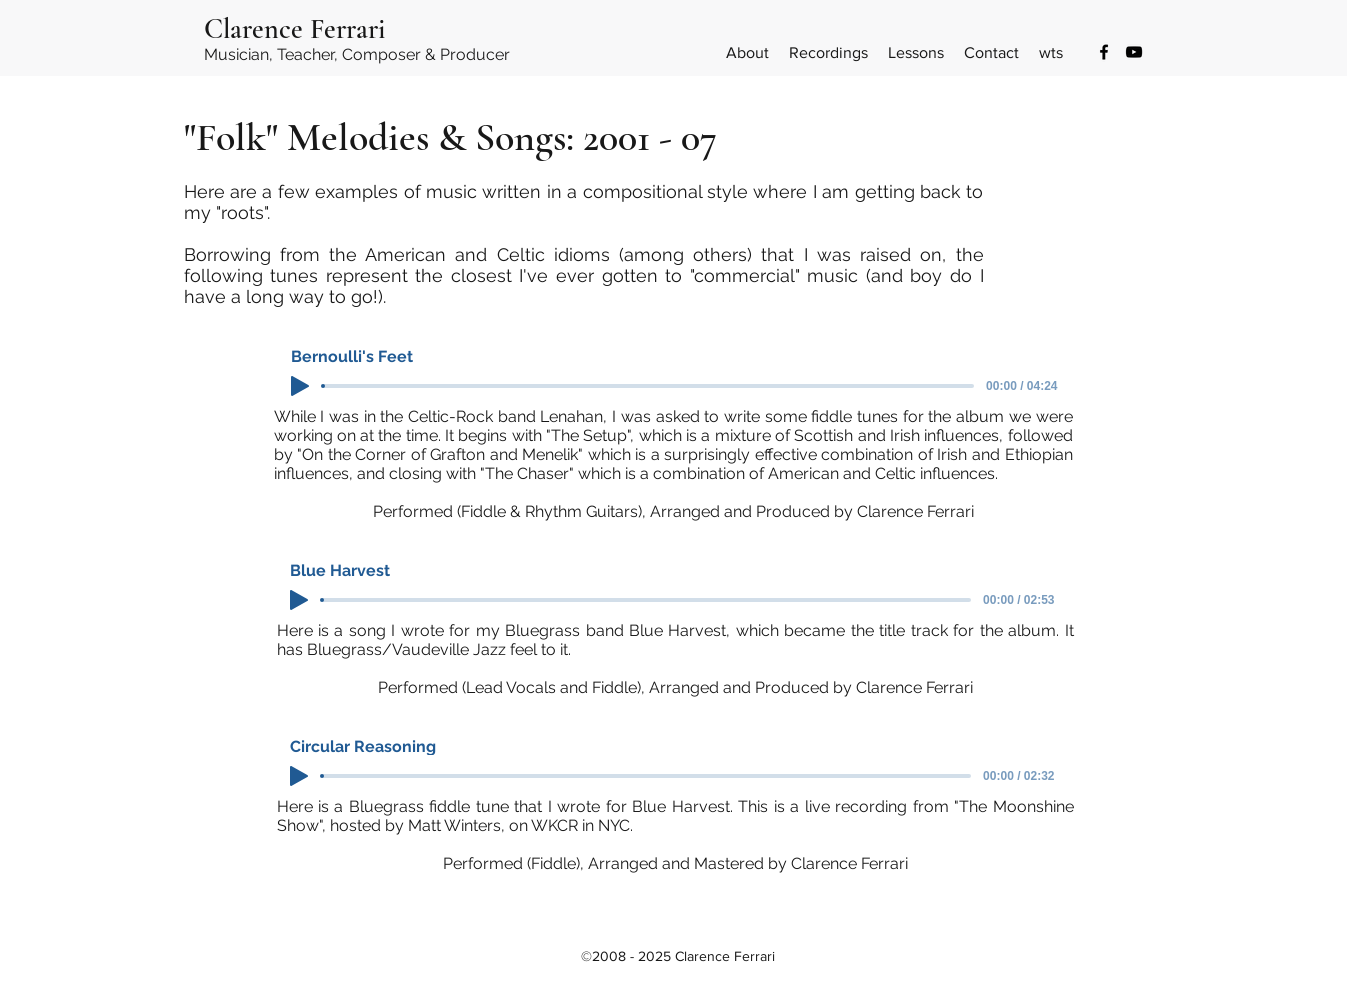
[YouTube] (1134, 52)
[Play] (300, 386)
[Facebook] (1104, 52)
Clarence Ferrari (294, 29)
